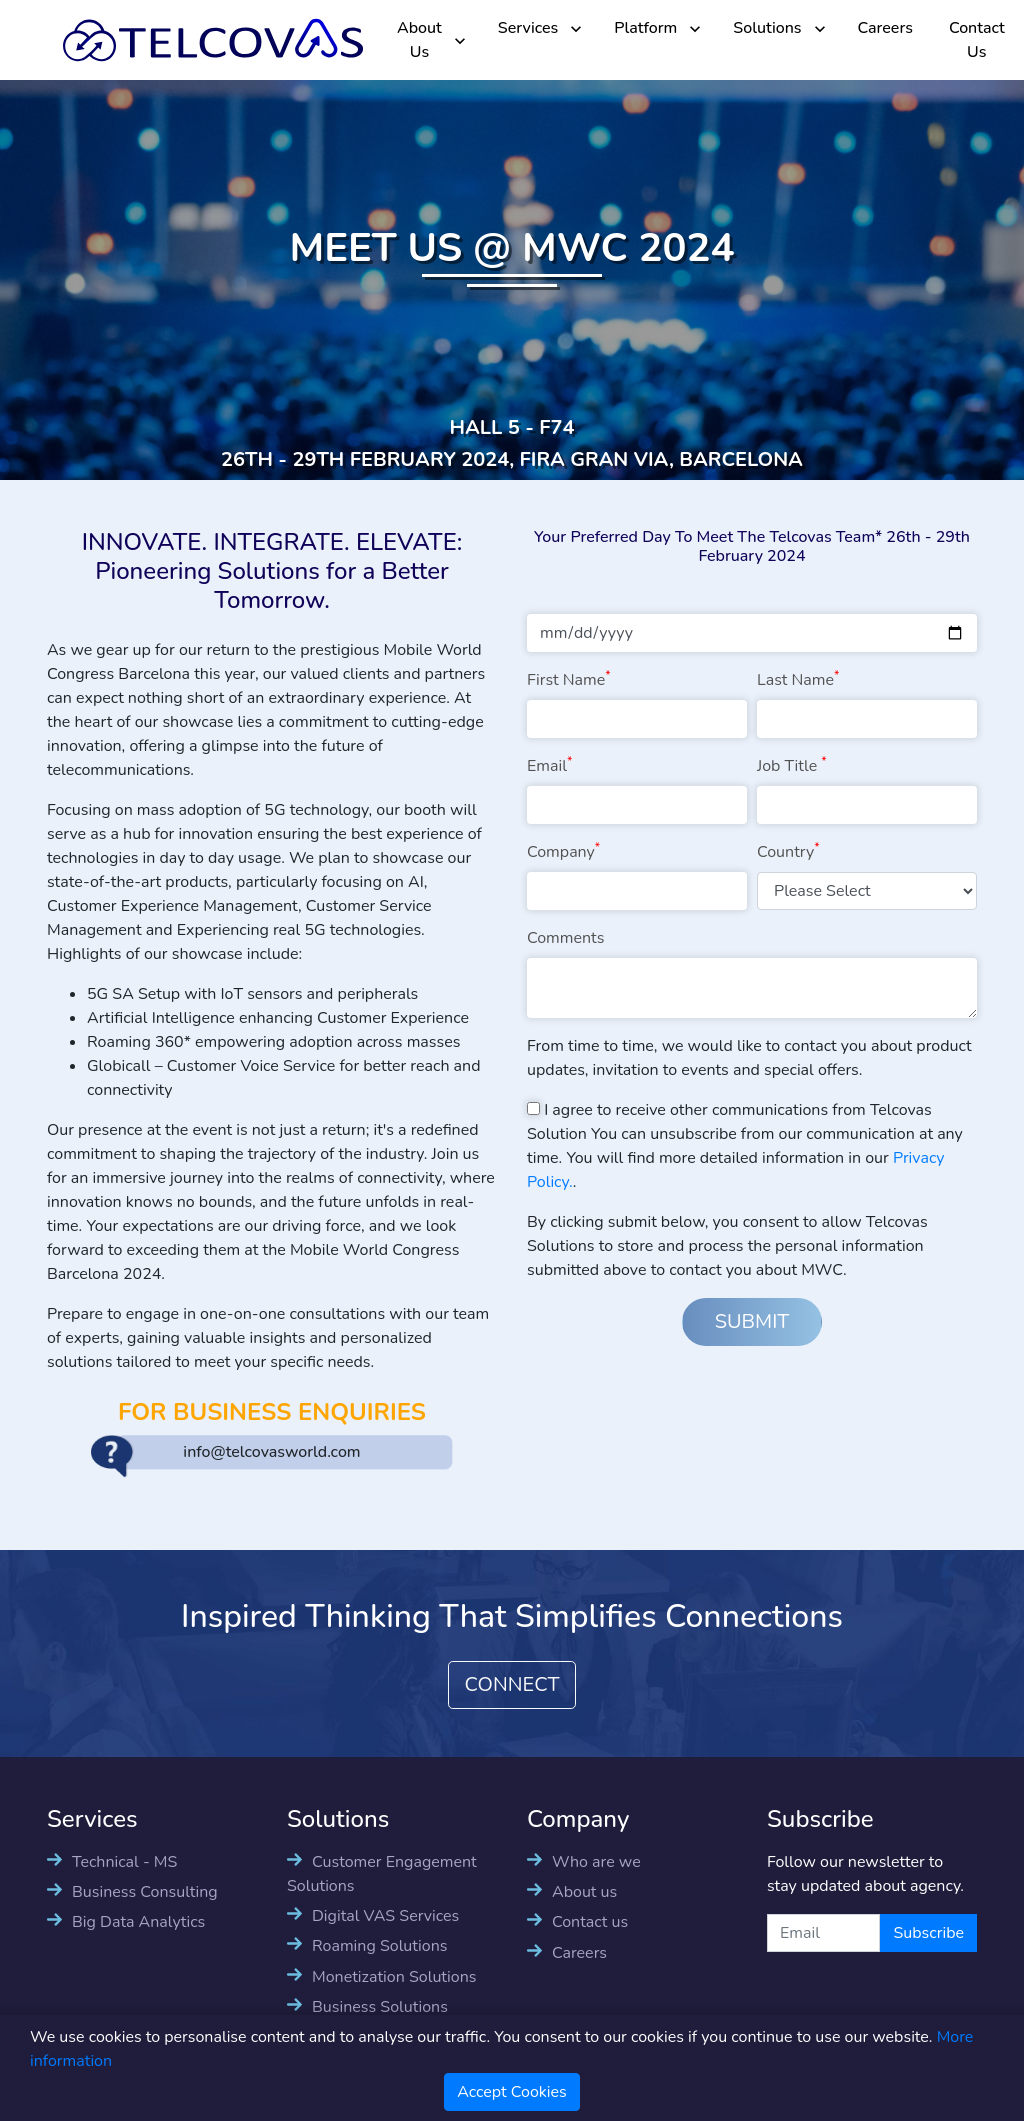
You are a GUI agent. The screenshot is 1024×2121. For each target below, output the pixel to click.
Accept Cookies (512, 2092)
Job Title (792, 765)
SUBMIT (752, 1321)
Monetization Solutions (394, 1977)
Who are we (596, 1862)
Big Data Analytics (138, 1922)
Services (528, 28)
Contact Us (977, 40)
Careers (885, 28)
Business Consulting (145, 1892)
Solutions (767, 28)
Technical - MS (124, 1862)
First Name (569, 679)
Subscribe (928, 1933)
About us (584, 1892)
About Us (419, 40)
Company (563, 851)
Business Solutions (380, 2007)
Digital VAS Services (385, 1916)
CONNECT (512, 1684)
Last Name (798, 679)
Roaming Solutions (379, 1946)
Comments (565, 938)
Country (788, 851)
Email (549, 765)
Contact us (590, 1922)
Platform (645, 28)
